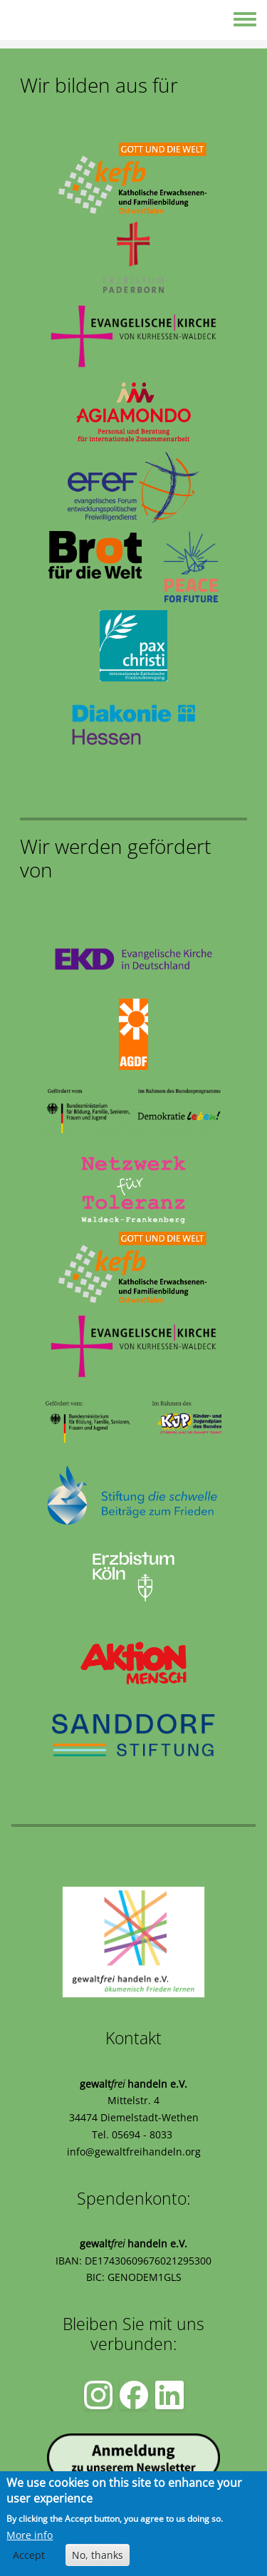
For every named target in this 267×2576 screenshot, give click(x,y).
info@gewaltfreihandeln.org (134, 2151)
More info (29, 2535)
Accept (29, 2555)
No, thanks (97, 2555)
